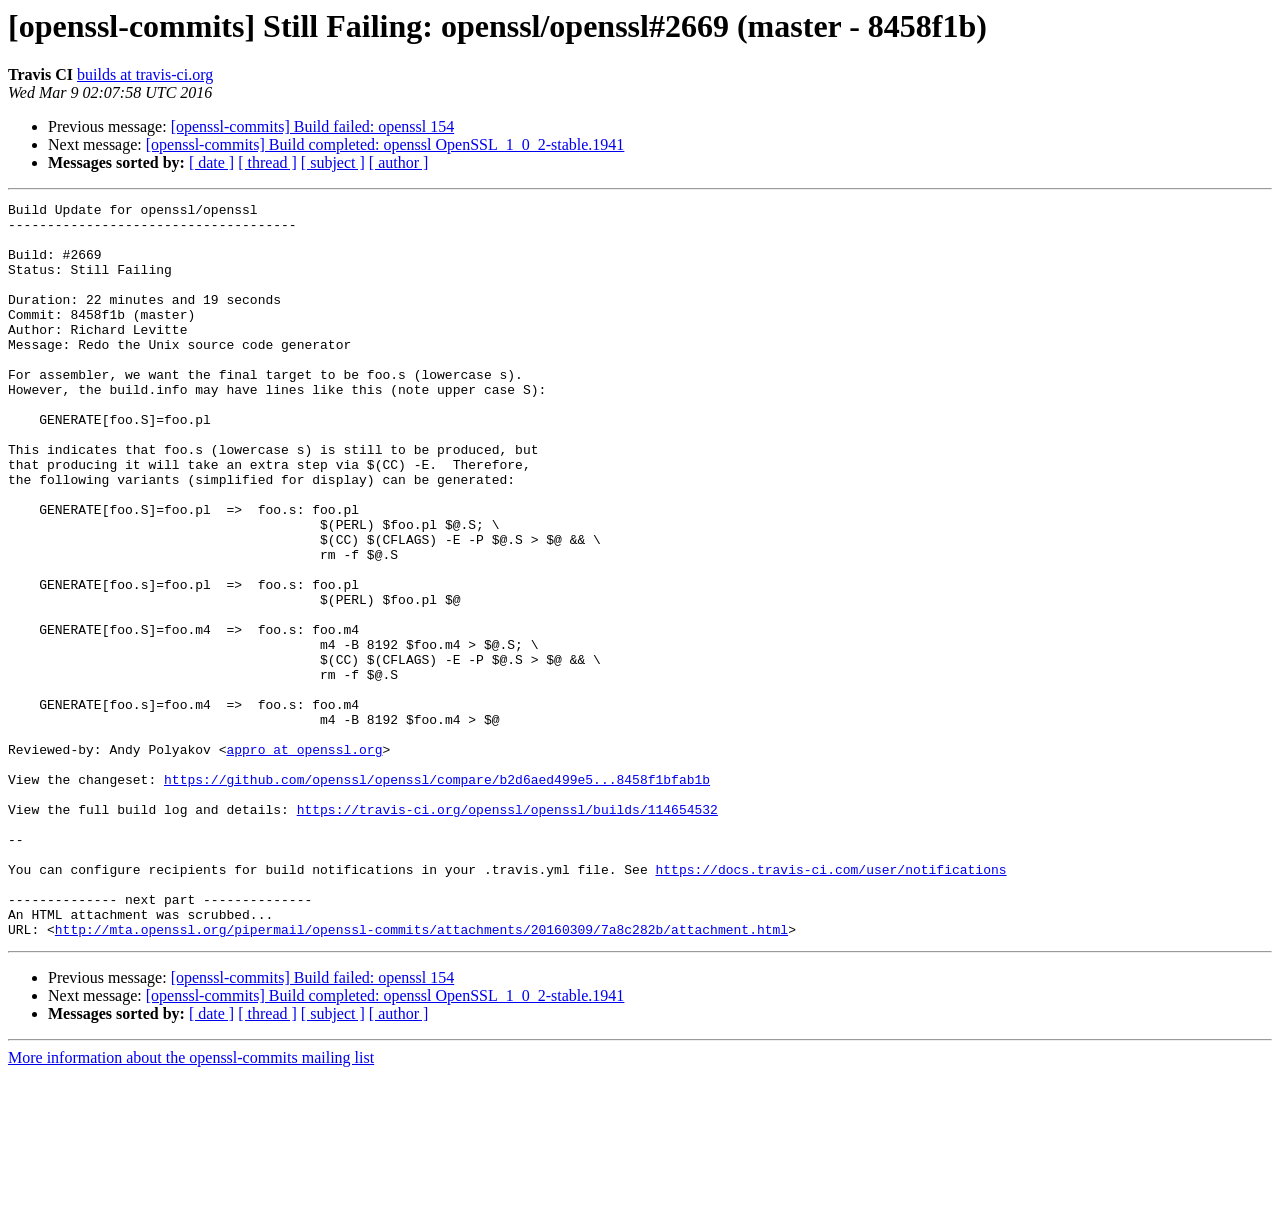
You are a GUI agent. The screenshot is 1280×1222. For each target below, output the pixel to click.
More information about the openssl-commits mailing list (191, 1204)
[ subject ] (333, 162)
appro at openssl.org (304, 860)
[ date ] (211, 162)
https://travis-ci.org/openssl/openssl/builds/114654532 (507, 932)
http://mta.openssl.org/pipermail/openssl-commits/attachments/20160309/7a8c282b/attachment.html (421, 1076)
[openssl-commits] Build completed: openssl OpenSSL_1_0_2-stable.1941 (385, 144)
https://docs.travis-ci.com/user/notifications (830, 1004)
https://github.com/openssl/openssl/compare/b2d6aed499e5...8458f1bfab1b (437, 896)
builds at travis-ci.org (145, 74)
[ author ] (399, 162)
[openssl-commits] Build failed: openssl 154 (313, 126)
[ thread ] (267, 162)
